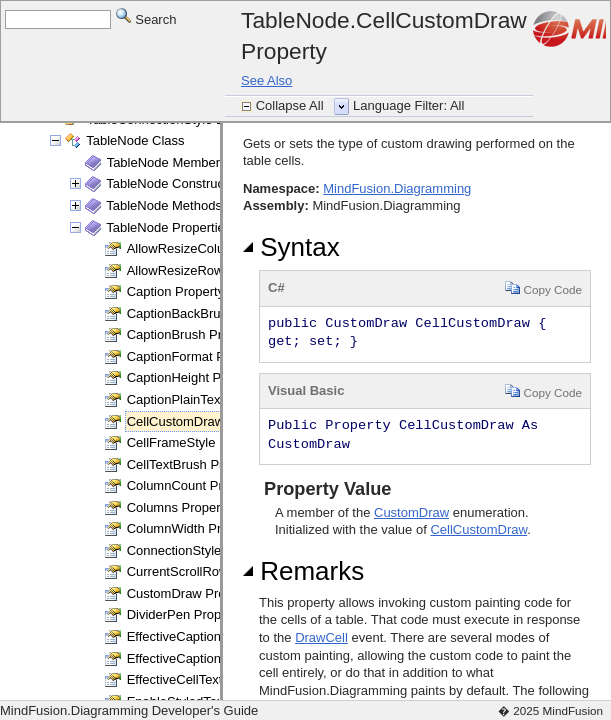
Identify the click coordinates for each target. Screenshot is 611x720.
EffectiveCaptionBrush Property (217, 658)
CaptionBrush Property (193, 334)
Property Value (325, 489)
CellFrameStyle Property (198, 442)
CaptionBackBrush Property (207, 313)
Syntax (291, 247)
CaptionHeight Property (194, 377)
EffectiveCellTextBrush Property (218, 679)
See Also (266, 80)
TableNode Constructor (172, 183)
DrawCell (321, 637)
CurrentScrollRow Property (204, 571)
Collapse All (292, 105)
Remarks (303, 571)
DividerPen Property (185, 614)
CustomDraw (411, 512)
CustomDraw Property (191, 593)
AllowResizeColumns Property (214, 248)
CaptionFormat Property (196, 356)
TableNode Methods (164, 205)
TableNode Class (135, 140)
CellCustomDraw (478, 529)
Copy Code (543, 287)
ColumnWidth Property (192, 528)
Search (146, 18)
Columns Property (179, 507)
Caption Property (176, 291)
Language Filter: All (408, 105)
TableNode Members (167, 162)
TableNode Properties (168, 227)
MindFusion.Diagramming (397, 188)
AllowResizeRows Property (205, 270)
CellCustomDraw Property (202, 421)
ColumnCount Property (193, 485)
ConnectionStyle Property (200, 550)
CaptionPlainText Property (202, 399)
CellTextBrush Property (193, 464)
